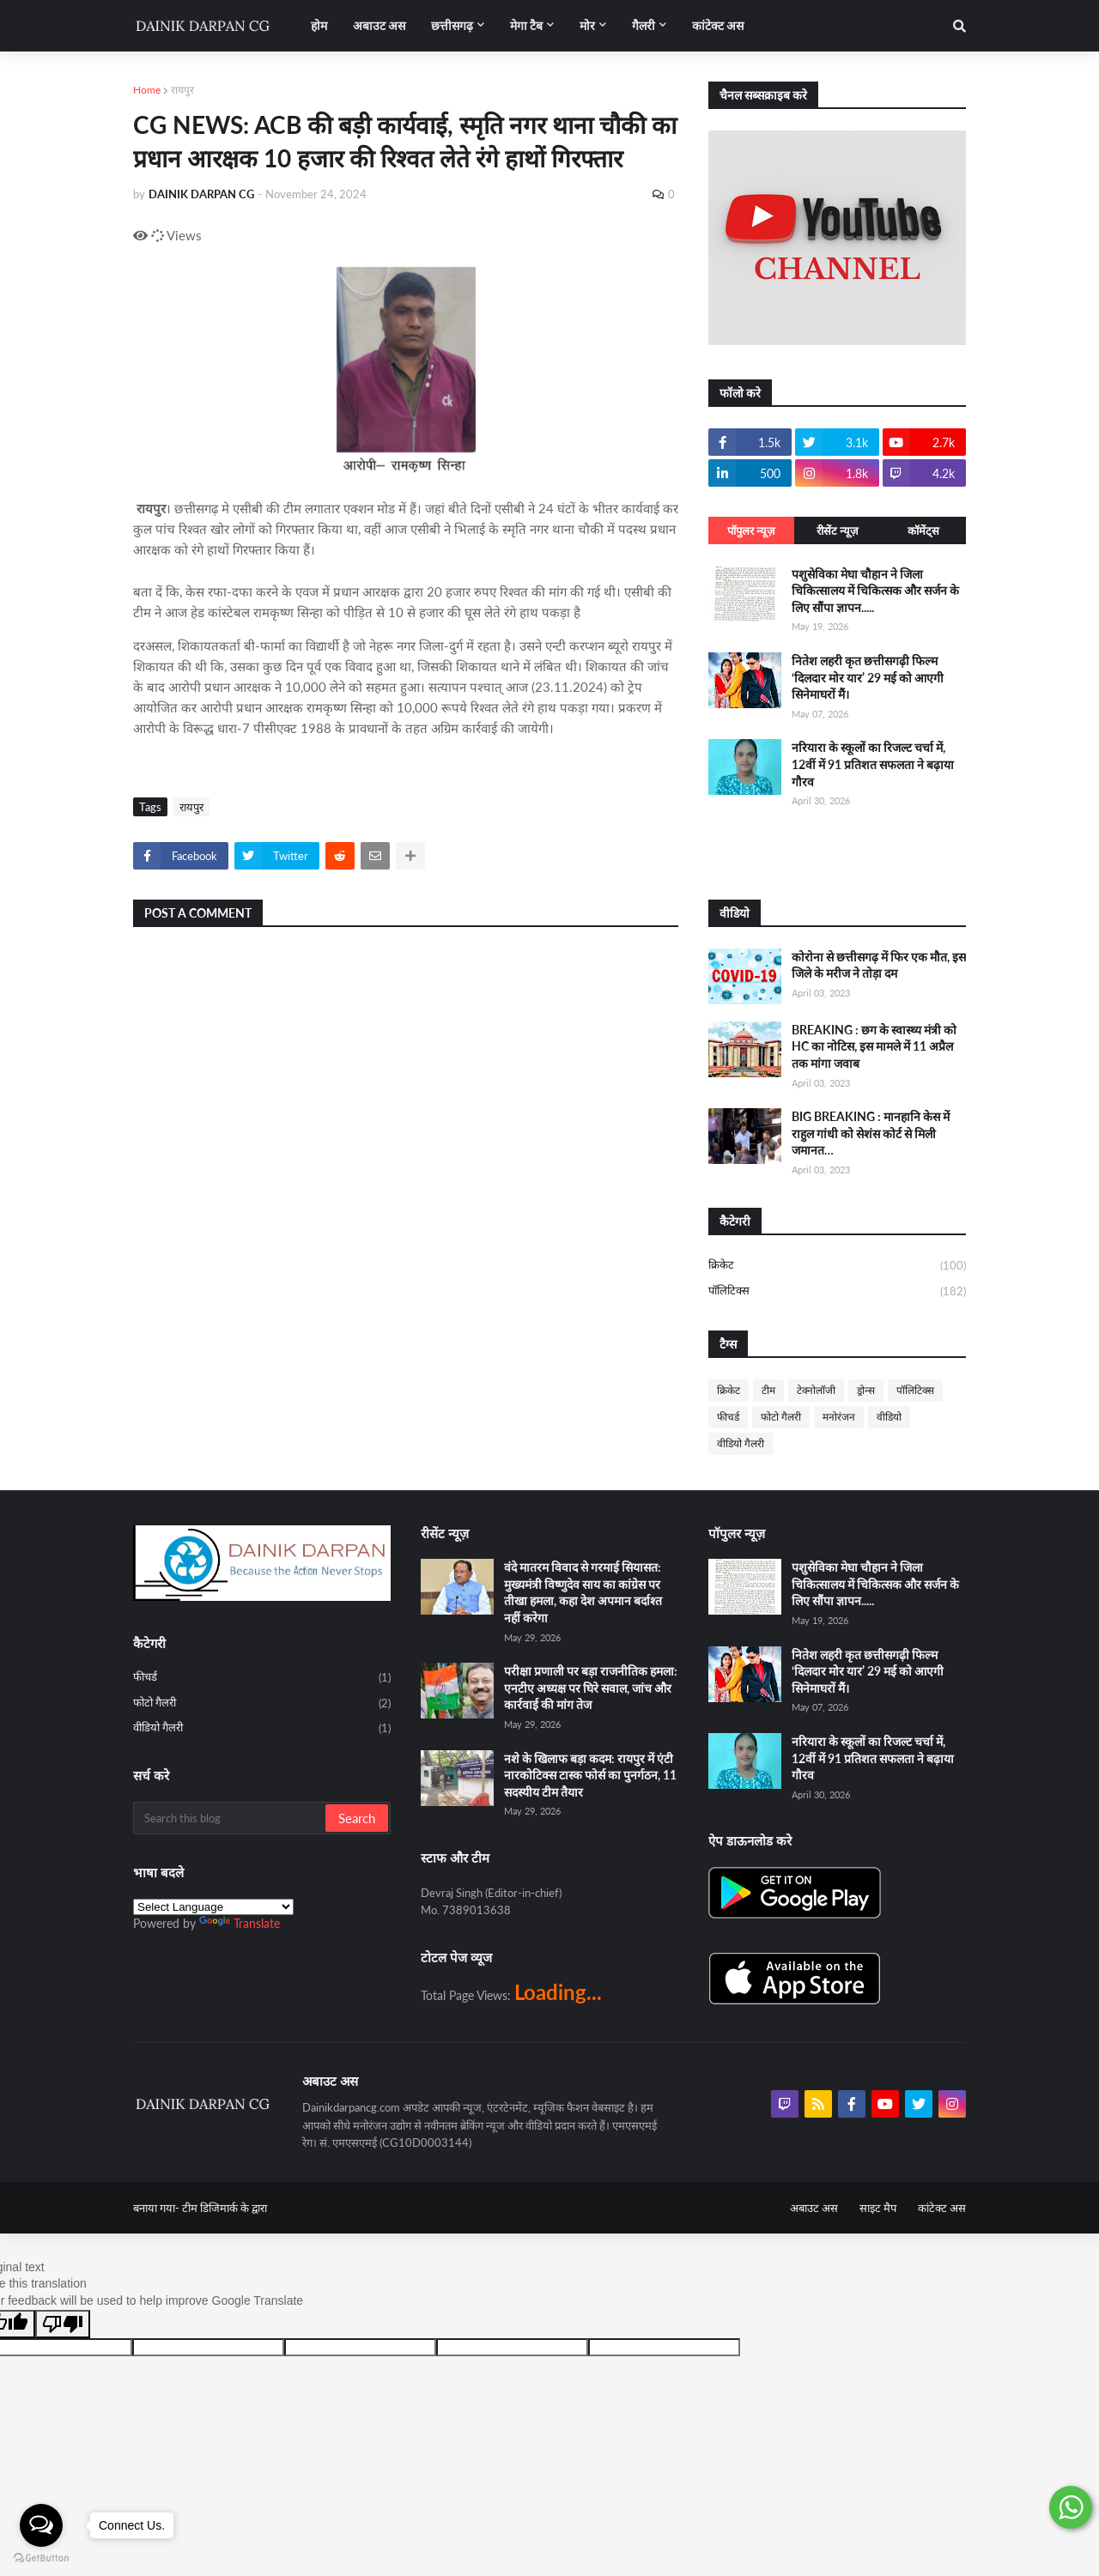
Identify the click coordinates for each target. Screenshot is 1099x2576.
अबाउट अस (814, 2208)
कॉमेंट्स (923, 530)
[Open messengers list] (41, 2525)
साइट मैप (877, 2208)
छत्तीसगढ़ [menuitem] (452, 25)
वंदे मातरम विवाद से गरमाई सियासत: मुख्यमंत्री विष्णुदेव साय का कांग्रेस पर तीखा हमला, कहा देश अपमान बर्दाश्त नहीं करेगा (583, 1592)
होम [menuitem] (319, 25)
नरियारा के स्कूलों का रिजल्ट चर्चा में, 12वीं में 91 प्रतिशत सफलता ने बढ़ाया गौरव (873, 764)
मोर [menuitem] (587, 25)
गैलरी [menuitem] (643, 25)
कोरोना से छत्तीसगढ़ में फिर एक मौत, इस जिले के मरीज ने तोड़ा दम (879, 965)
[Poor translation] (62, 2324)
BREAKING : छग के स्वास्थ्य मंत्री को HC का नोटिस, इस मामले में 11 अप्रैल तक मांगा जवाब (874, 1046)
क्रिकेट (837, 1266)
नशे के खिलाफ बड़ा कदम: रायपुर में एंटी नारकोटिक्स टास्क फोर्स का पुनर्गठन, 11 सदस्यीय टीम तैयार (590, 1775)
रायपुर (182, 89)
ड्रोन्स (866, 1390)
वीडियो (889, 1416)
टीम (768, 1390)
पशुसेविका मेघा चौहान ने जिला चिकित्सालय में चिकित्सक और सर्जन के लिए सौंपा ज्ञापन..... (875, 591)
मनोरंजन (839, 1416)
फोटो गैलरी (781, 1416)
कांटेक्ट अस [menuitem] (718, 25)
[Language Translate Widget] (213, 1907)
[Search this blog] (230, 1818)
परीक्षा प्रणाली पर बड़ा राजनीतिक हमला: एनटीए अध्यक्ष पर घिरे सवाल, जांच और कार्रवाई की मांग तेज (590, 1688)
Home (147, 89)
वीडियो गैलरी (740, 1443)
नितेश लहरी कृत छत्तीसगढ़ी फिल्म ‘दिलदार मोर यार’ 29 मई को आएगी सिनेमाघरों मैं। (868, 677)
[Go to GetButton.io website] (41, 2558)
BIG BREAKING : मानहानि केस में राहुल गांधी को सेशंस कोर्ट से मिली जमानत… (871, 1133)
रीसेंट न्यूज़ (838, 530)
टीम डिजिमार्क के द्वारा (224, 2208)
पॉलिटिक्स (837, 1291)
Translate (239, 1923)
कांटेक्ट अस (942, 2208)
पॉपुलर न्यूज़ (751, 530)
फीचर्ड (728, 1416)
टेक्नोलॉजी (816, 1390)
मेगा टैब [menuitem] (526, 25)
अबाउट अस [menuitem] (379, 25)
